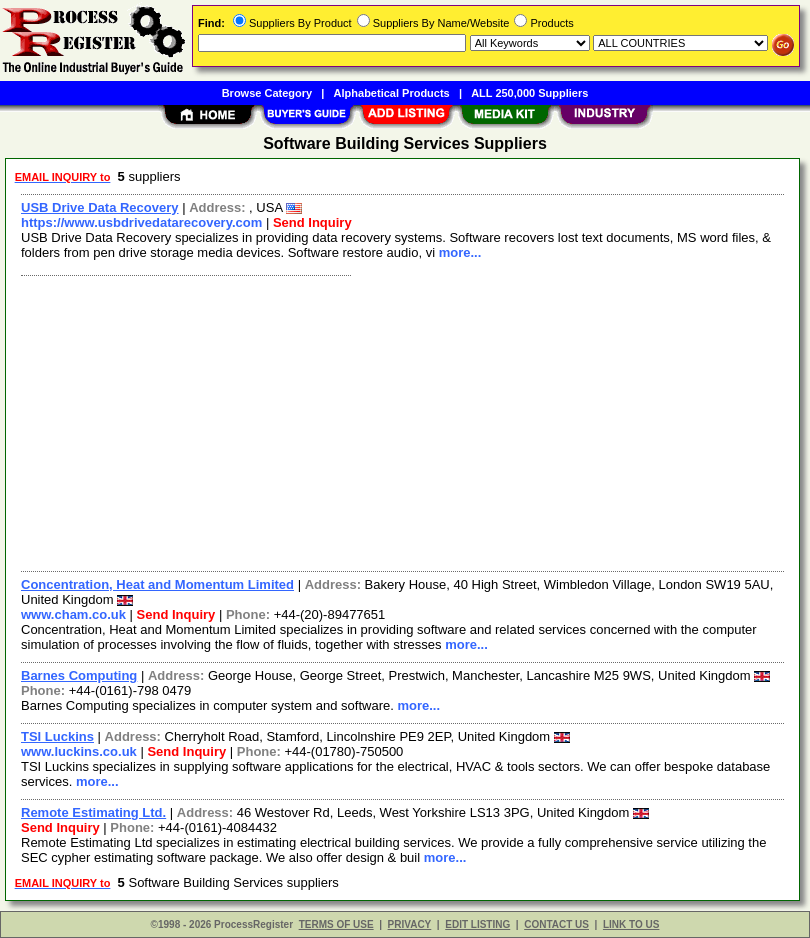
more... (460, 252)
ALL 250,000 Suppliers (529, 93)
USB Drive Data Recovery (100, 207)
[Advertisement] (398, 421)
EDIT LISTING (477, 924)
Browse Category (267, 93)
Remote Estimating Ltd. (93, 812)
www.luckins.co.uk (79, 751)
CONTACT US (556, 924)
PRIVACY (410, 924)
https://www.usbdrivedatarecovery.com (141, 222)
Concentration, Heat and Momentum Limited (157, 584)
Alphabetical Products (392, 93)
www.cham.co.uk (73, 614)
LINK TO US (631, 924)
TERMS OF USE (336, 924)
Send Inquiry (312, 222)
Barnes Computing (79, 675)
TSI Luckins (57, 736)
